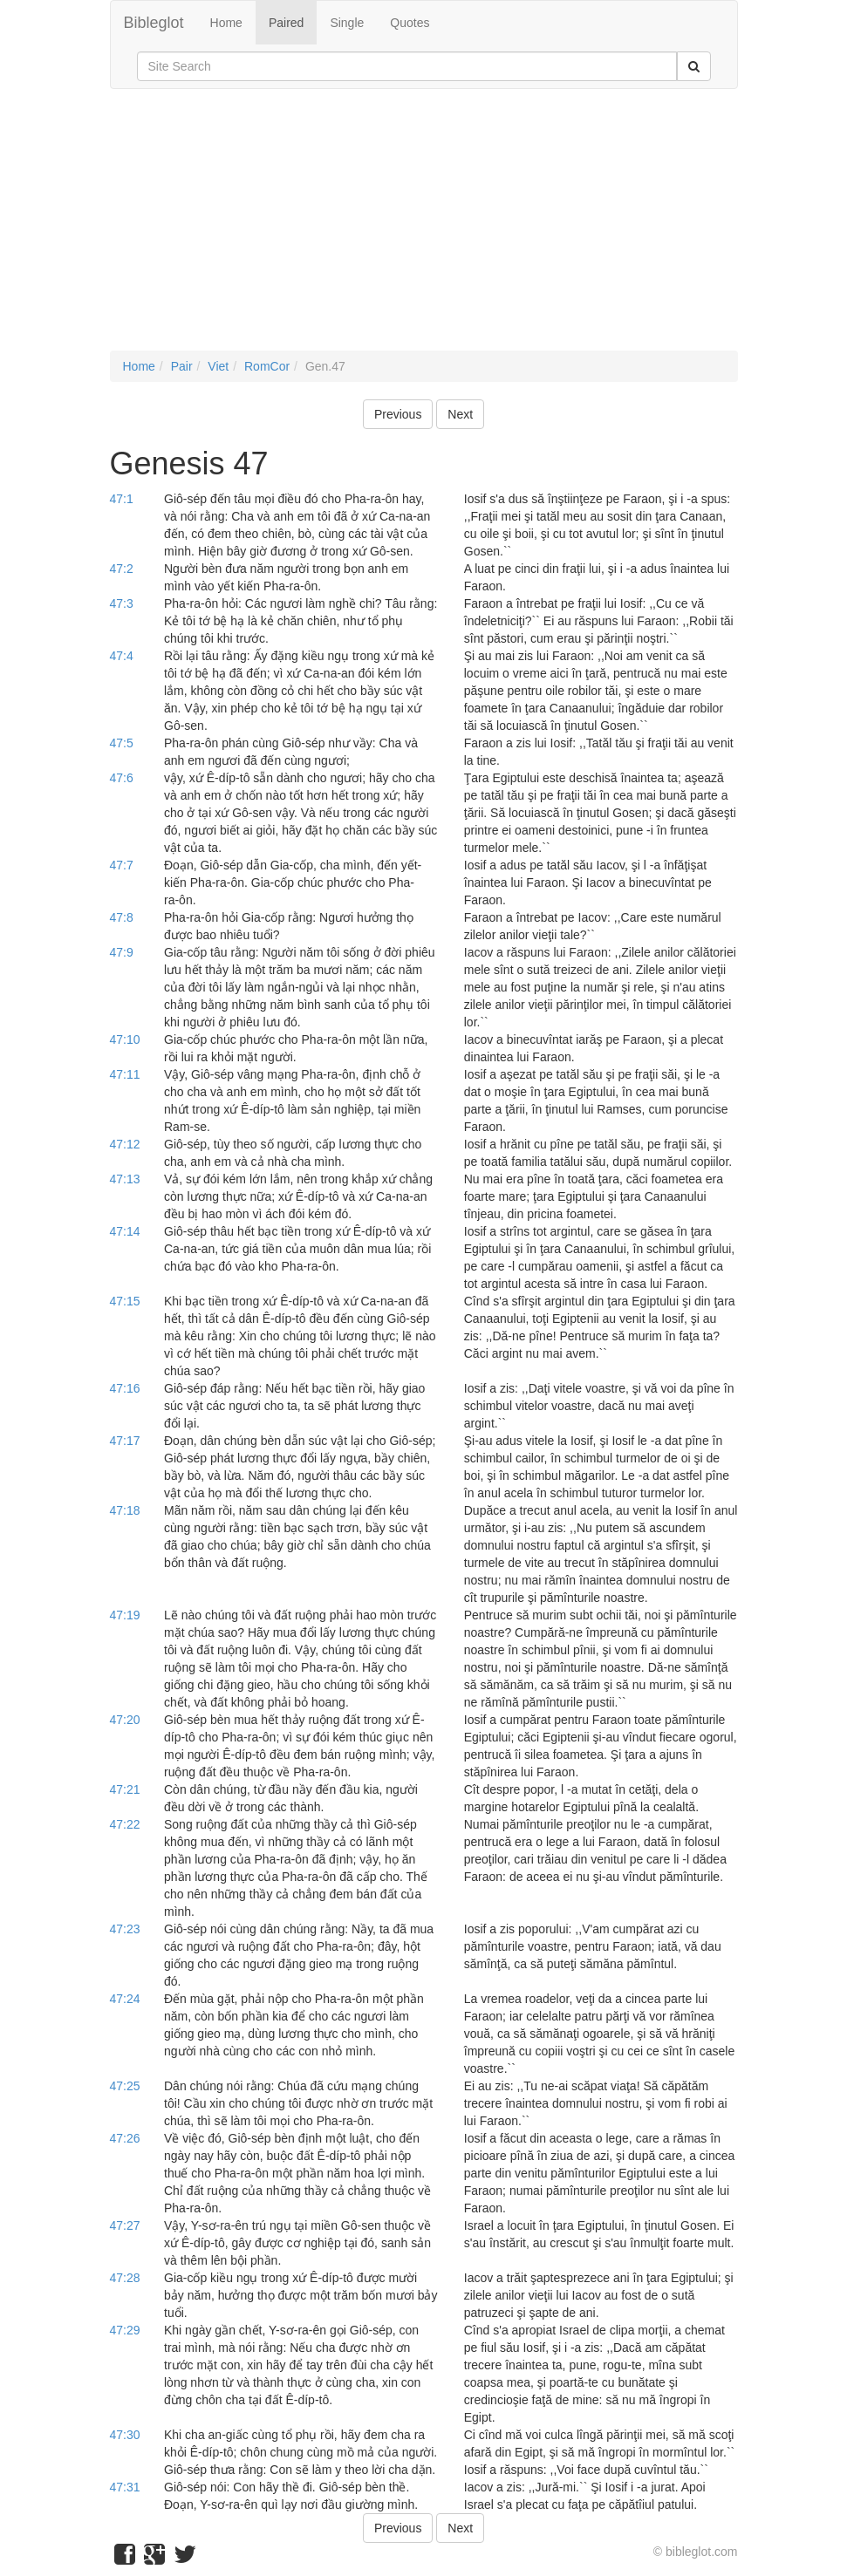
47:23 (125, 1929)
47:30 (125, 2435)
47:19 (125, 1615)
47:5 (121, 743)
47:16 (125, 1388)
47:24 (125, 1999)
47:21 (125, 1789)
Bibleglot (154, 22)
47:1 (121, 499)
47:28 (125, 2278)
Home (226, 23)
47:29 (125, 2330)
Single (347, 23)
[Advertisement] (424, 228)
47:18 (125, 1510)
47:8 (121, 917)
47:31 (125, 2487)
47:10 (125, 1039)
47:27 (125, 2225)
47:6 (121, 778)
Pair (182, 366)
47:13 (125, 1179)
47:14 (125, 1231)
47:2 (121, 569)
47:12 (125, 1144)
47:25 (125, 2086)
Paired (286, 23)
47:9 (121, 952)
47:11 (125, 1074)
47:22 (125, 1824)
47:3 (121, 603)
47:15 (125, 1301)
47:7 (121, 865)
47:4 (121, 656)
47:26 (125, 2138)
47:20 (125, 1720)
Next (460, 414)
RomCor (267, 366)
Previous (397, 414)
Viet (218, 366)
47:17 (125, 1441)
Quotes (409, 23)
